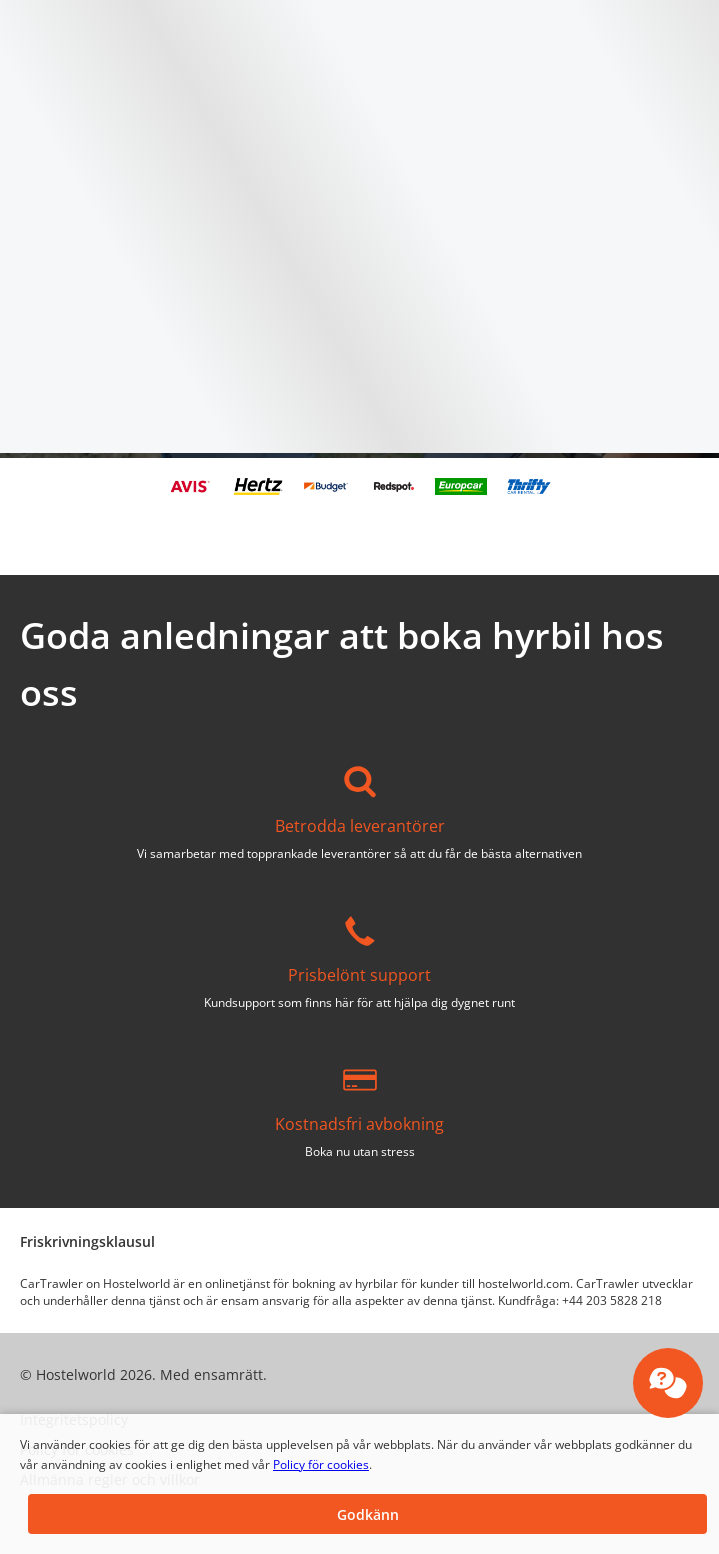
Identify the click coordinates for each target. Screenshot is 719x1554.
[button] (367, 1514)
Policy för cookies (321, 1464)
